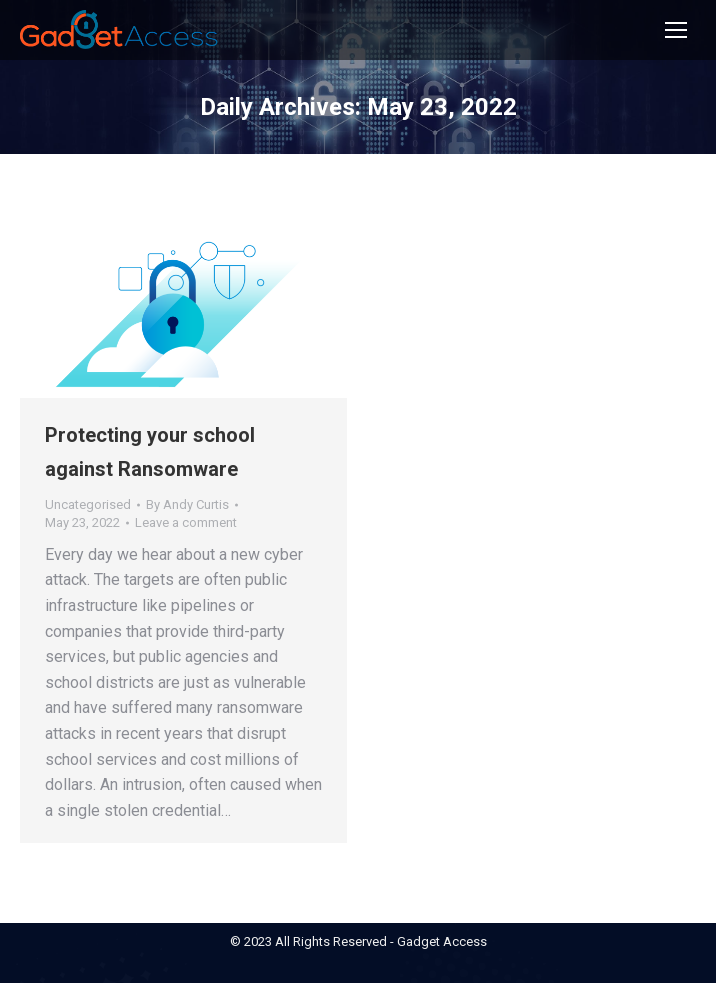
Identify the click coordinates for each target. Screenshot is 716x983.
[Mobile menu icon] (676, 30)
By (187, 504)
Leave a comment (186, 522)
